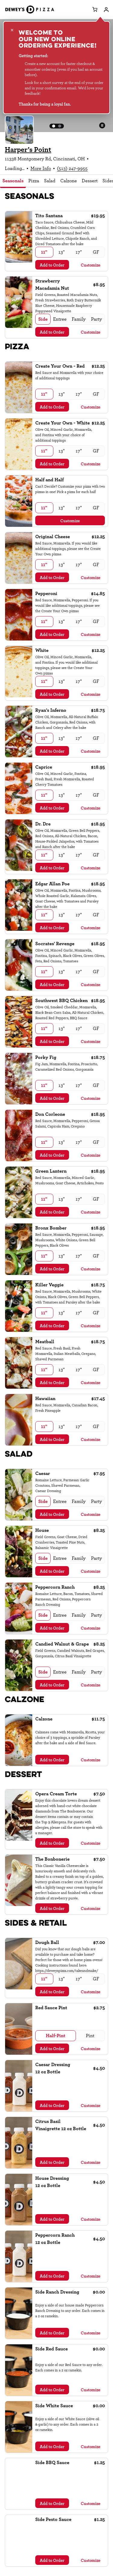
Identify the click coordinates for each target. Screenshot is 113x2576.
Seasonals (13, 180)
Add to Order (52, 265)
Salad (49, 180)
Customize (90, 265)
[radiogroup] (70, 252)
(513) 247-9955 (72, 168)
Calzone (68, 180)
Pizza (33, 180)
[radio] (44, 252)
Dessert (90, 180)
